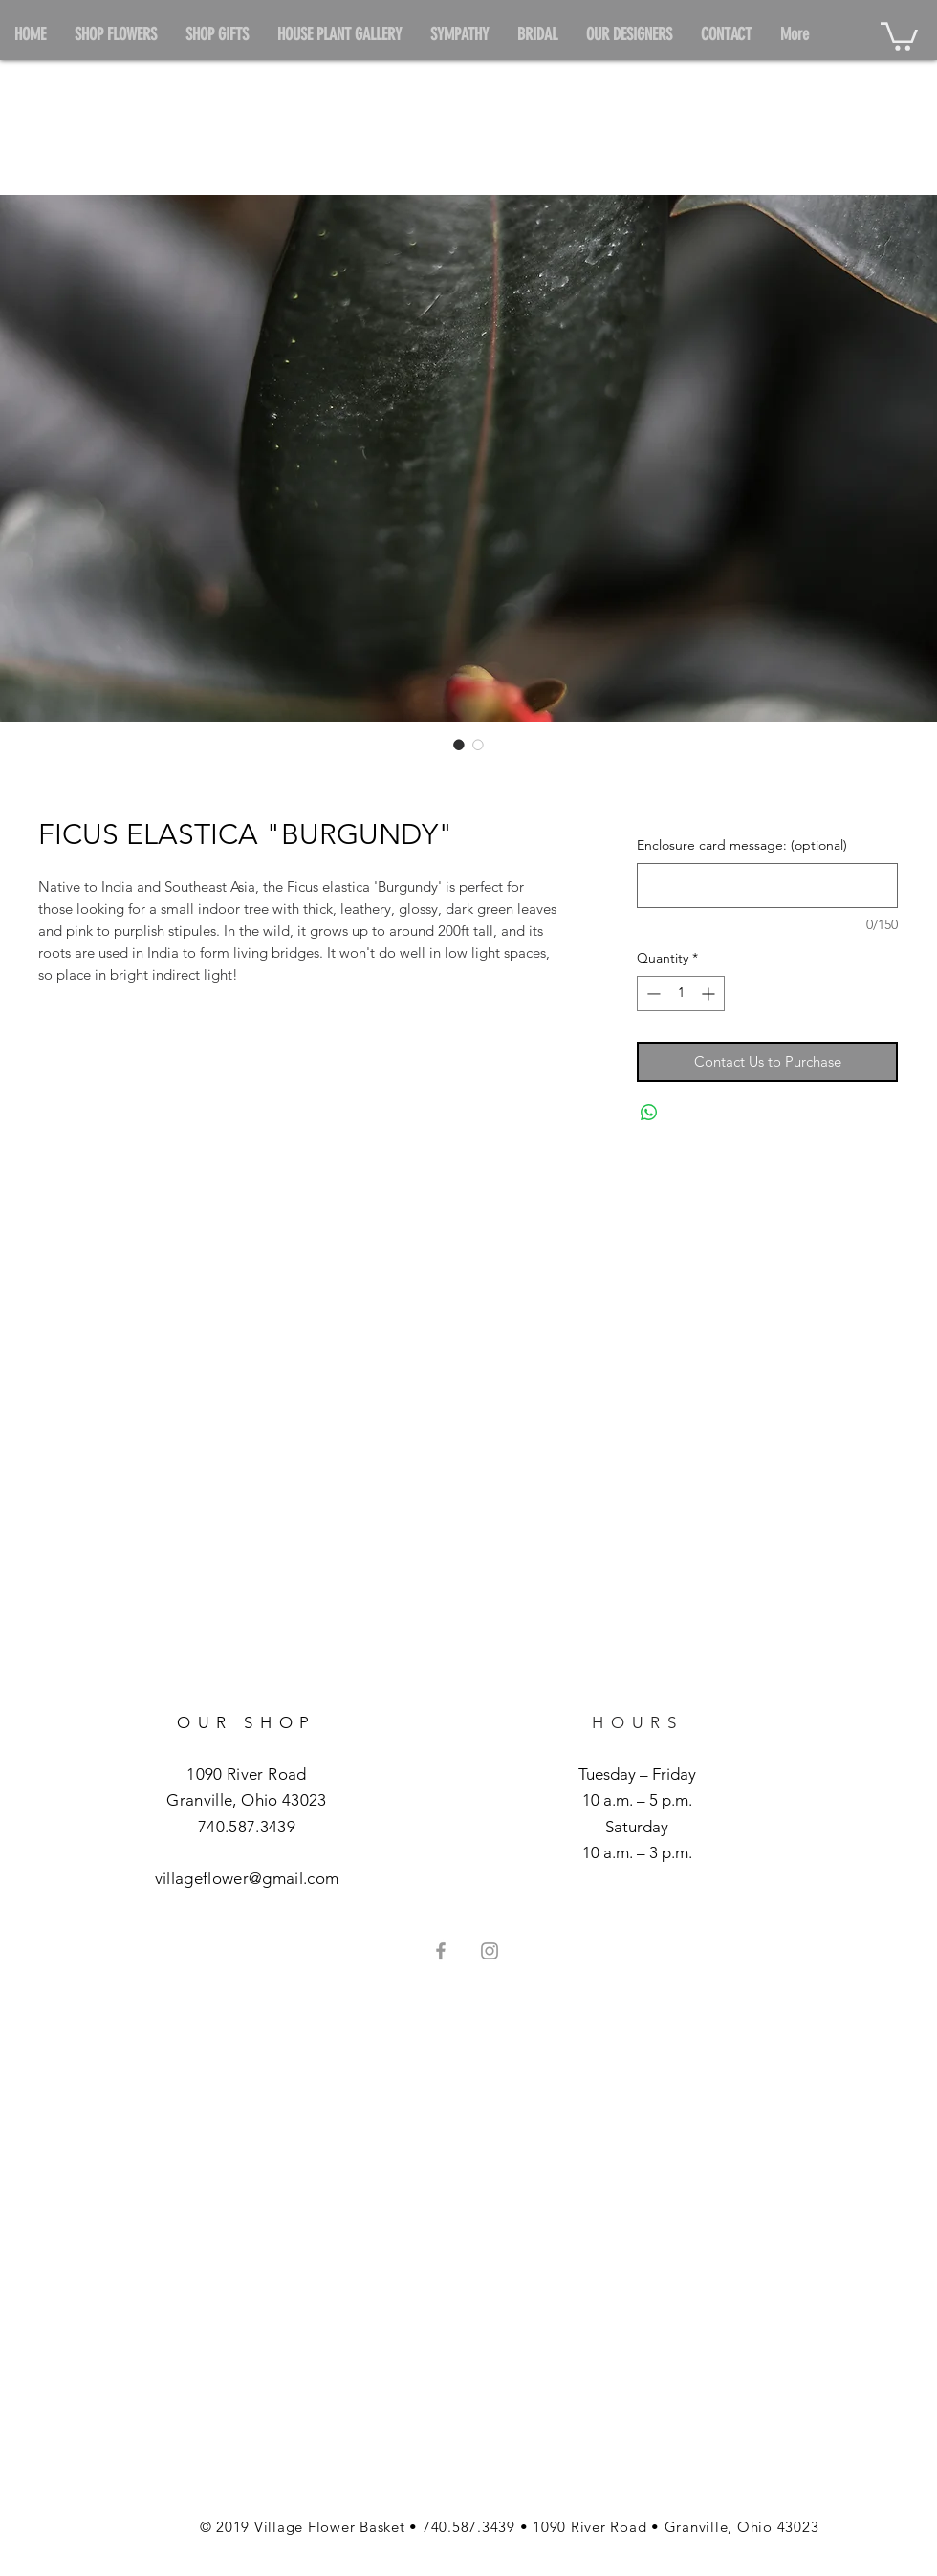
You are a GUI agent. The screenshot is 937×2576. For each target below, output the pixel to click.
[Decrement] (652, 993)
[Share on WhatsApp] (649, 1112)
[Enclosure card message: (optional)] (767, 885)
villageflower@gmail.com (247, 1878)
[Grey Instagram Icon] (489, 1950)
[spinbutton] (681, 993)
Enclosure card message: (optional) (742, 845)
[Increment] (710, 993)
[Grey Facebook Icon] (440, 1950)
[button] (899, 35)
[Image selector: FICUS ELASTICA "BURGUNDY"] (458, 744)
